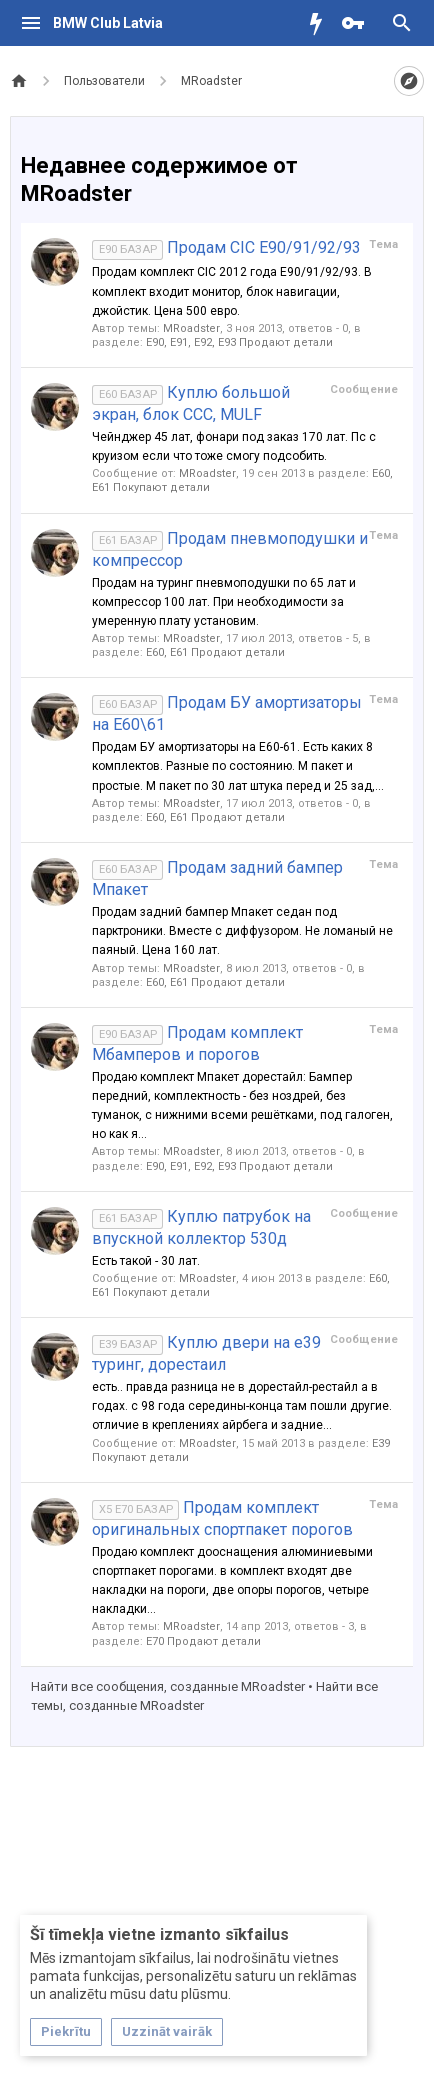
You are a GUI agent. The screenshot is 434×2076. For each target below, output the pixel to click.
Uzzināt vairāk (167, 2031)
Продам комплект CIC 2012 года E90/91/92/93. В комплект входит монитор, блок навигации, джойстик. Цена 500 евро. (232, 291)
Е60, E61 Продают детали (215, 652)
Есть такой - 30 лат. (146, 1261)
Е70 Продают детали (203, 1641)
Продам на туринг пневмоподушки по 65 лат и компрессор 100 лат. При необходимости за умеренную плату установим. (224, 602)
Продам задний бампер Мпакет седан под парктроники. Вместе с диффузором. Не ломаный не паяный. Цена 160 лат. (242, 931)
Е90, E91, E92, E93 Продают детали (239, 342)
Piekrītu (66, 2031)
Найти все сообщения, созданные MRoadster (168, 1686)
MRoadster (191, 328)
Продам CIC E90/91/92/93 (226, 247)
